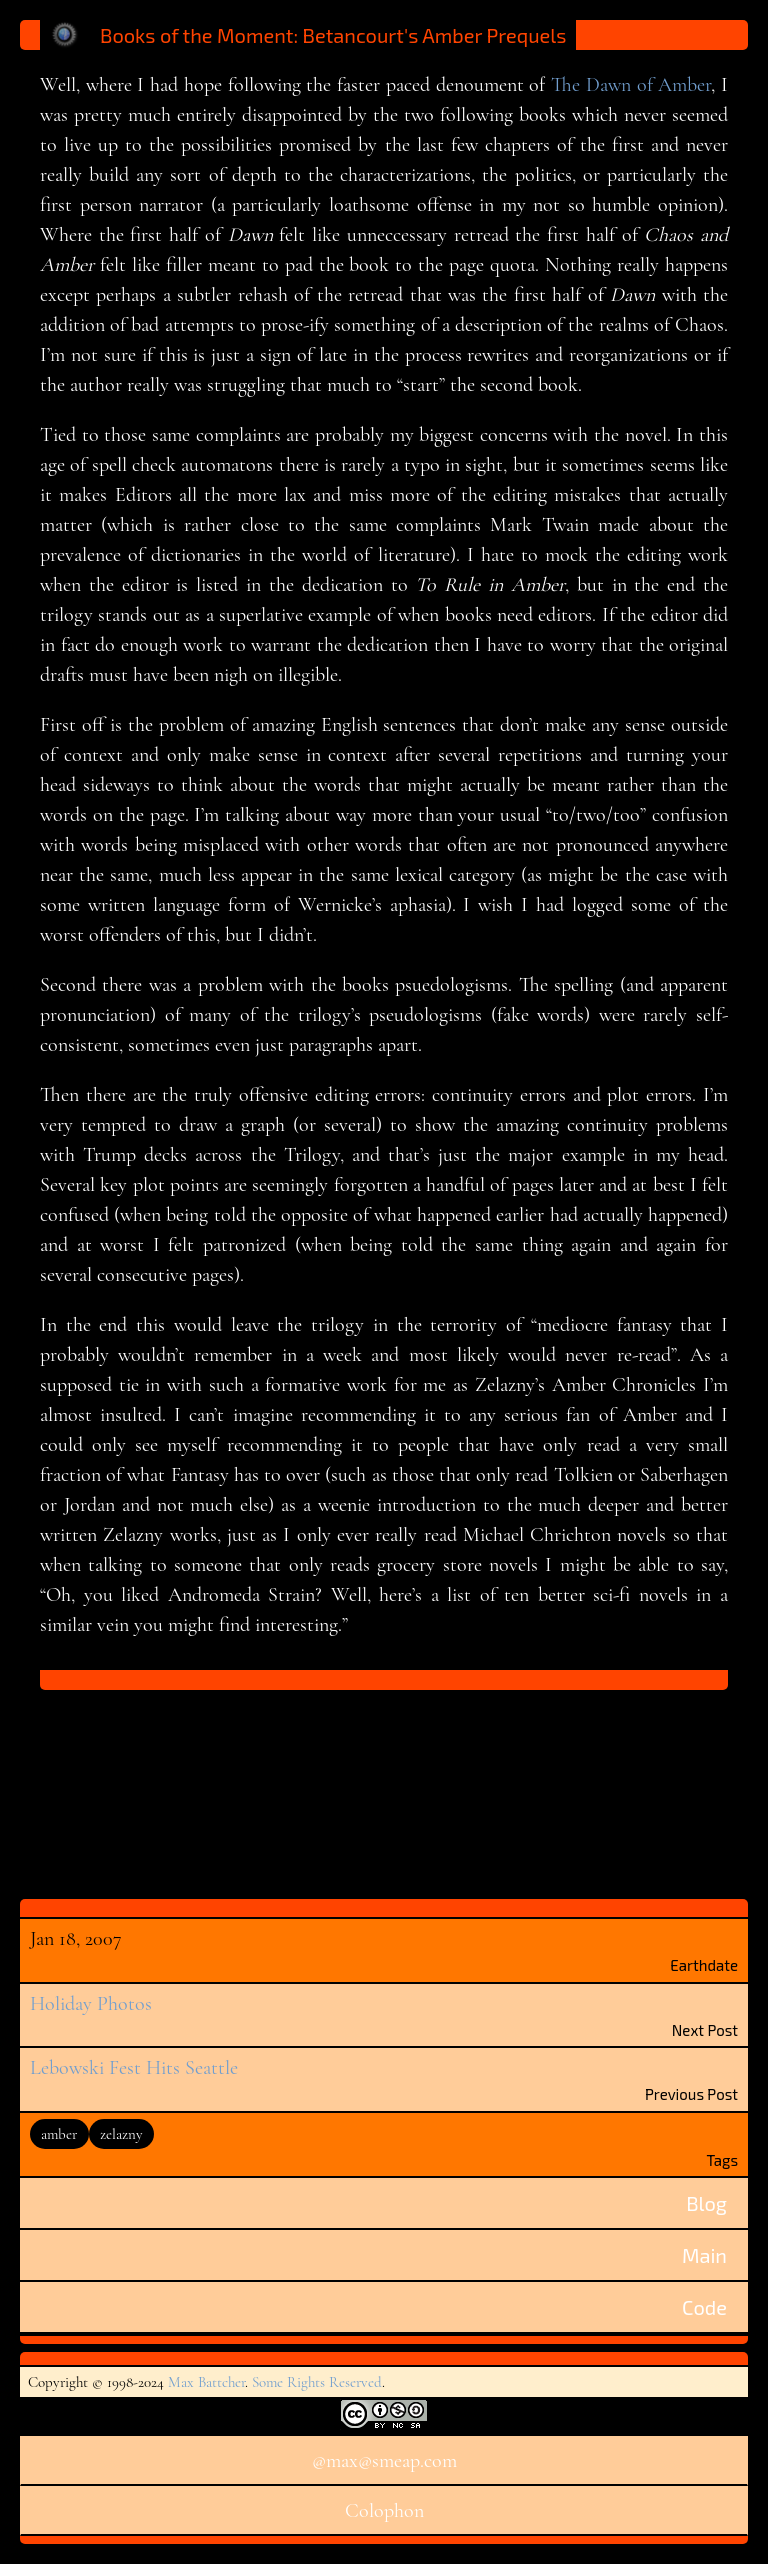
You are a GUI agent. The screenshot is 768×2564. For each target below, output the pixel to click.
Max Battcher (206, 2382)
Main (704, 2255)
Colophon (384, 2511)
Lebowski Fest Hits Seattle (134, 2068)
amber (59, 2134)
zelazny (121, 2134)
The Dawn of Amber (631, 85)
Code (704, 2307)
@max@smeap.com (384, 2461)
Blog (706, 2203)
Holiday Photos (91, 2004)
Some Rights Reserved (317, 2382)
